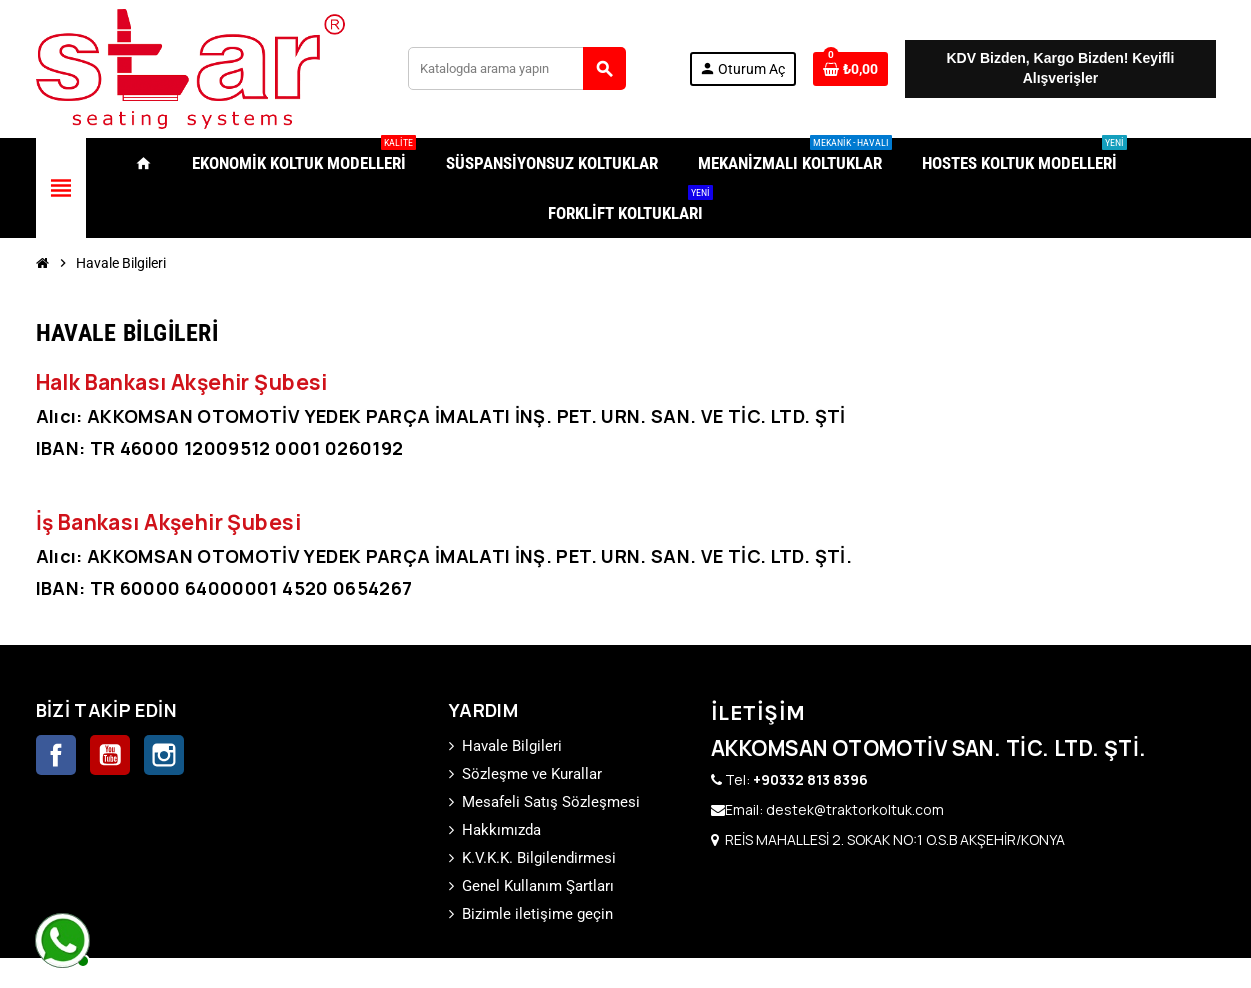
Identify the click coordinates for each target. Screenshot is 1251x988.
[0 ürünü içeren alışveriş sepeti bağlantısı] (850, 69)
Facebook (56, 755)
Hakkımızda (501, 830)
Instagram (164, 755)
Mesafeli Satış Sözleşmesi (551, 802)
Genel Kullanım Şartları (538, 886)
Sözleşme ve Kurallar (532, 774)
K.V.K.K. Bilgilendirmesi (539, 858)
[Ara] (516, 68)
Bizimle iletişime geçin (537, 914)
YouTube (110, 755)
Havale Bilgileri (512, 746)
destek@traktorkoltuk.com (855, 809)
